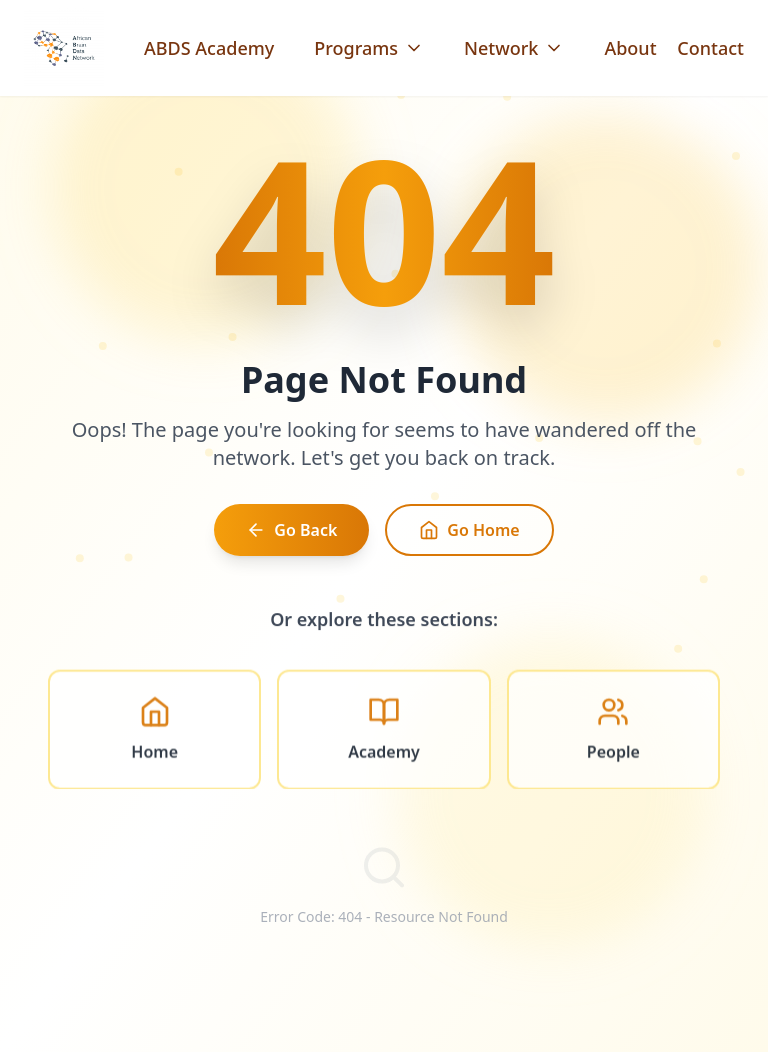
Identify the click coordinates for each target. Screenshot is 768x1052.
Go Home (469, 535)
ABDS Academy (209, 48)
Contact (710, 48)
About (630, 48)
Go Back (291, 535)
